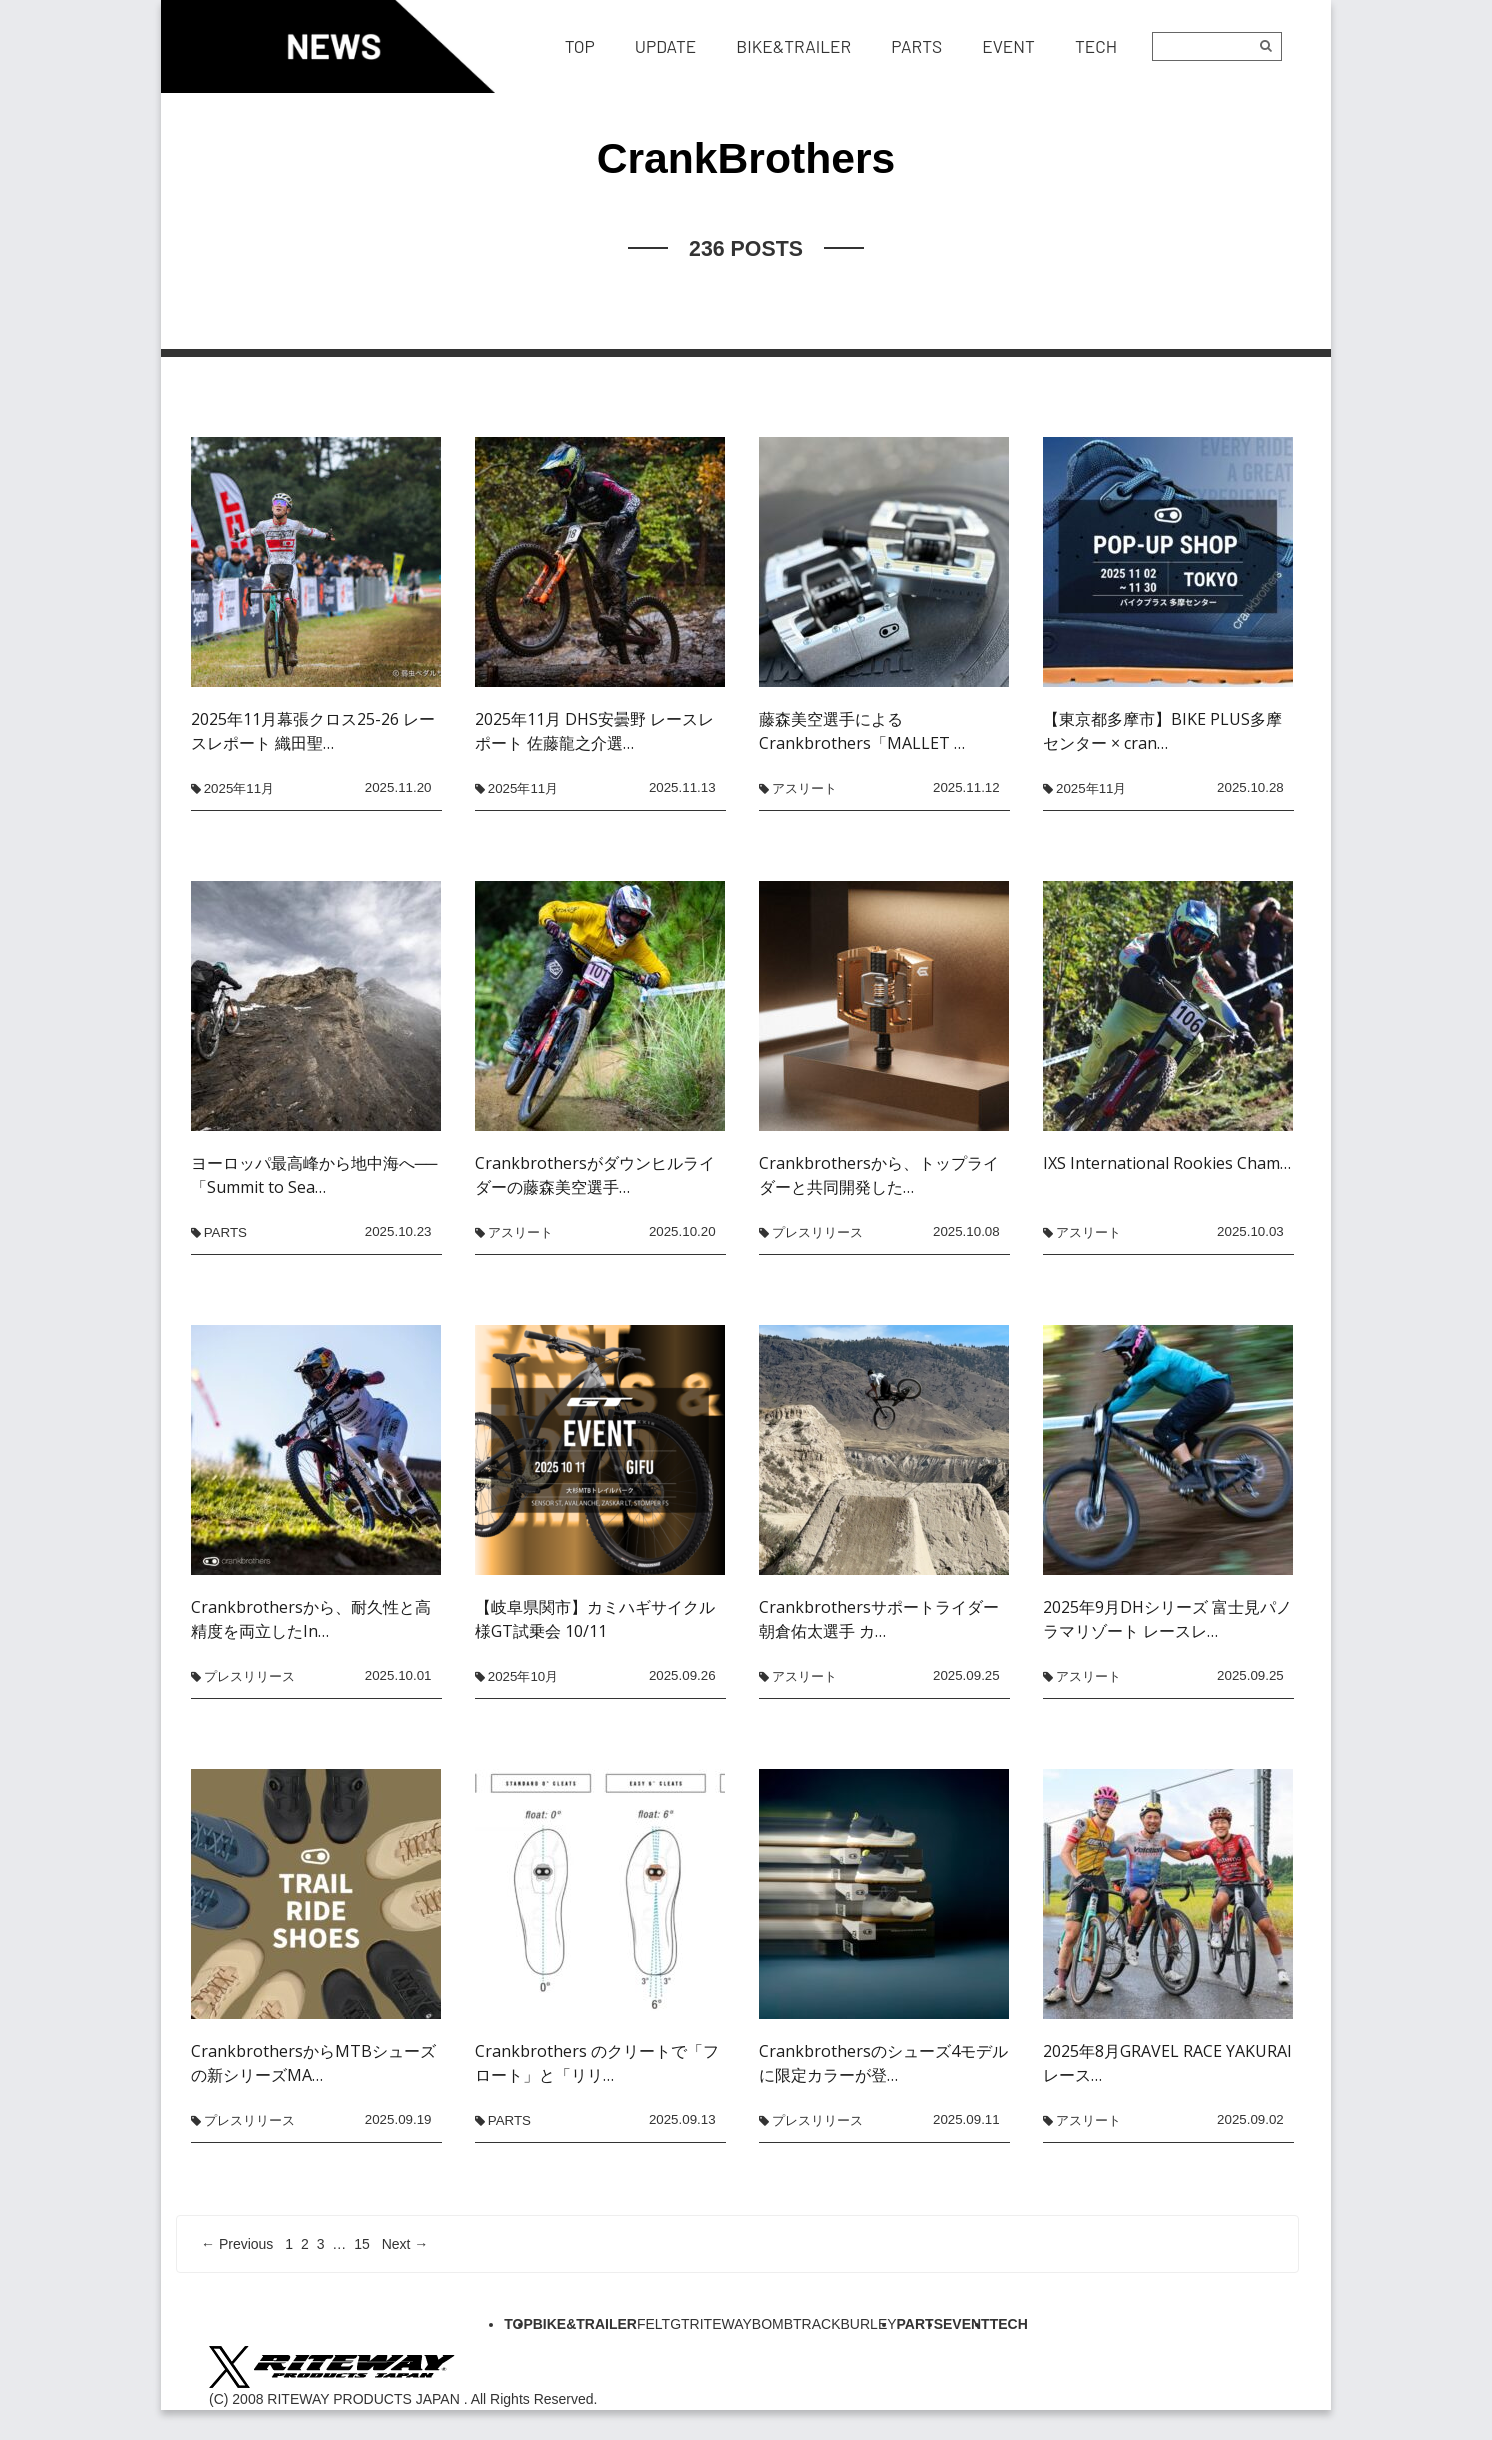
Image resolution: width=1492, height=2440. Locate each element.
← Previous (237, 2244)
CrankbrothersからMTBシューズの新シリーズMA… (313, 2063)
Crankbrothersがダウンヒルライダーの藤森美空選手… (595, 1175)
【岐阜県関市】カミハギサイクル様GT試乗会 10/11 (595, 1619)
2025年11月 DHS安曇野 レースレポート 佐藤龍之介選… (594, 731)
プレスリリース (817, 1232)
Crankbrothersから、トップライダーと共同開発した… (879, 1175)
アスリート (804, 788)
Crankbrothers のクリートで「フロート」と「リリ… (597, 2063)
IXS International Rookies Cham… (1167, 1163)
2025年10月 (523, 1676)
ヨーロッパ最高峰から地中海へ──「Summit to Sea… (314, 1175)
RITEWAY (721, 2324)
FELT (653, 2324)
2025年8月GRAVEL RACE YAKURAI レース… (1167, 2063)
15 (362, 2244)
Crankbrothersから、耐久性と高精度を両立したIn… (311, 1619)
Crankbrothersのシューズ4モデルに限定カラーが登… (883, 2063)
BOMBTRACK (796, 2324)
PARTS (225, 1232)
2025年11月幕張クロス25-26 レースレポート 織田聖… (313, 731)
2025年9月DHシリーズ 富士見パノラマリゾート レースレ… (1167, 1619)
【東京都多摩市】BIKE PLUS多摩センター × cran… (1162, 731)
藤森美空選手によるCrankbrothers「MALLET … (862, 731)
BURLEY (869, 2324)
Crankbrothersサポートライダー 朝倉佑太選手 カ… (879, 1619)
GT (679, 2324)
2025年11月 (239, 788)
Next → (405, 2244)
